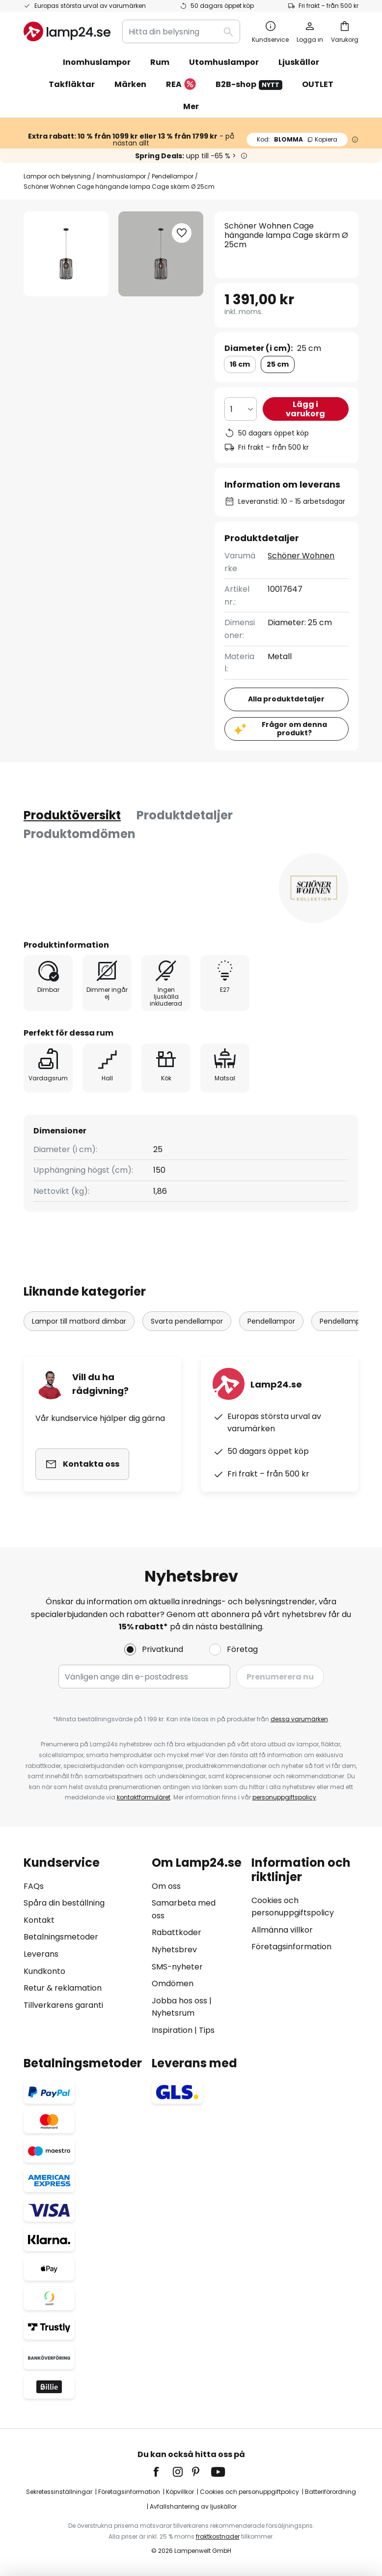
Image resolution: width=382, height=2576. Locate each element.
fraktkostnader (218, 2536)
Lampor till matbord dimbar (79, 1321)
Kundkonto (44, 1971)
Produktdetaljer (184, 815)
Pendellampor (172, 176)
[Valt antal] (240, 409)
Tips (207, 2030)
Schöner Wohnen (301, 555)
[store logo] (67, 31)
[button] (181, 233)
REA (181, 84)
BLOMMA (297, 139)
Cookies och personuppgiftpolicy (249, 2492)
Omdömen (172, 1983)
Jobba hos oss (179, 2000)
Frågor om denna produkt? (294, 729)
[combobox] (181, 31)
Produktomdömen (80, 834)
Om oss (166, 1886)
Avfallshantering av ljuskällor (193, 2506)
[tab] (72, 815)
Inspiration (172, 2030)
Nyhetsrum (173, 2013)
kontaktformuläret (143, 1797)
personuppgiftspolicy (284, 1797)
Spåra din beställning (64, 1903)
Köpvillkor (180, 2492)
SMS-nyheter (177, 1966)
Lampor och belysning (57, 176)
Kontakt (39, 1920)
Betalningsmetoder (61, 1936)
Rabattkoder (176, 1932)
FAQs (34, 1886)
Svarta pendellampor (187, 1321)
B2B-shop (249, 84)
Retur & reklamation (63, 1988)
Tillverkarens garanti (63, 2005)
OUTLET (317, 84)
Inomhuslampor (121, 176)
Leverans (41, 1954)
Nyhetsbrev (174, 1949)
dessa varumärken (299, 1719)
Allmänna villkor (282, 1930)
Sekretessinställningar (59, 2492)
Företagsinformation (291, 1946)
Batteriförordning (330, 2492)
